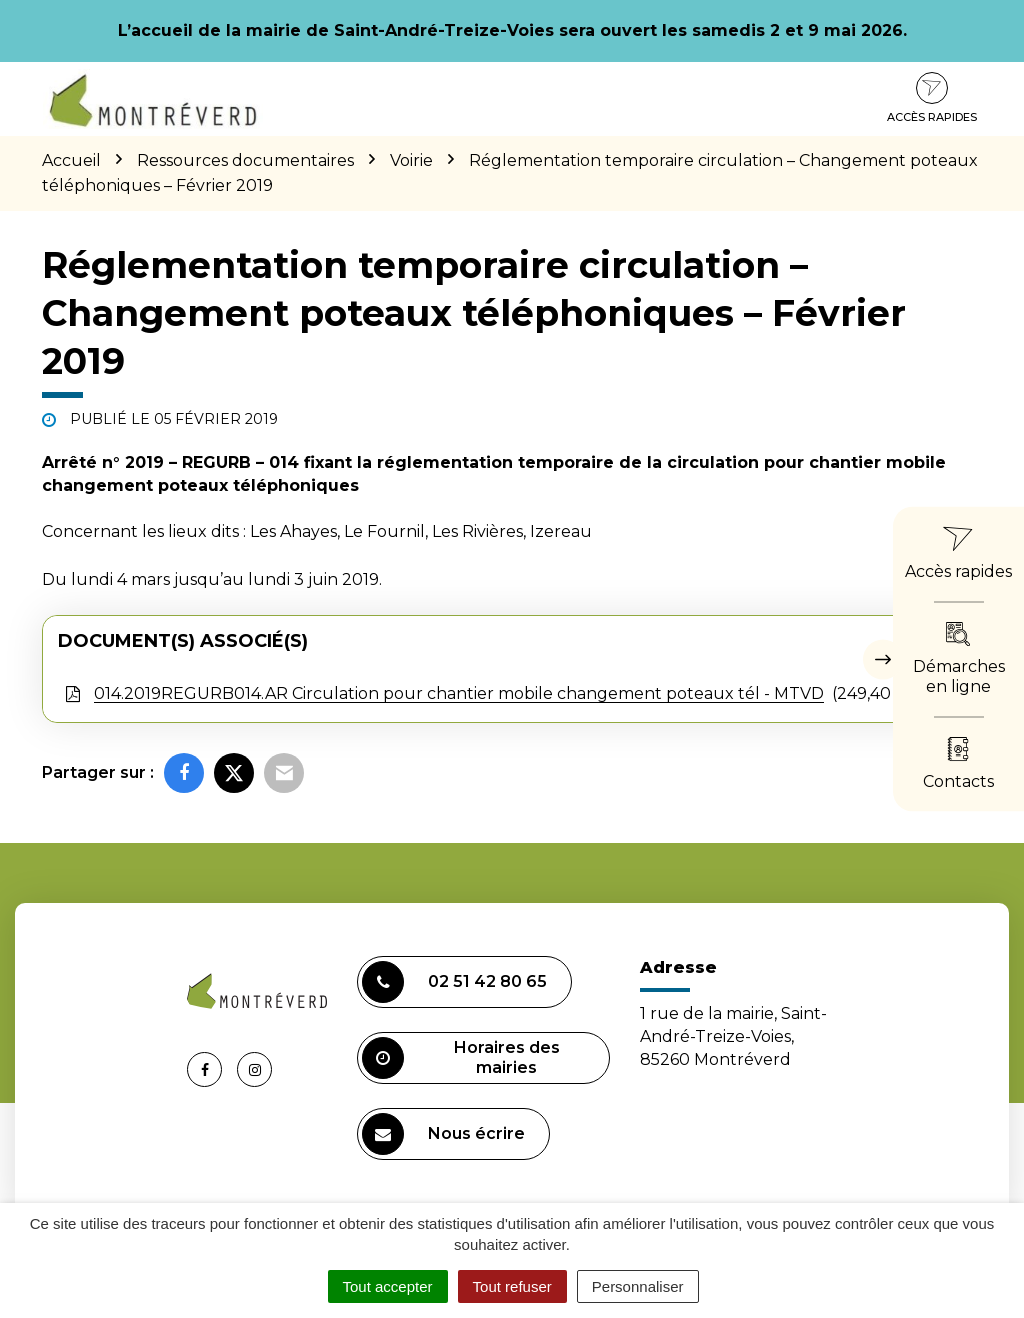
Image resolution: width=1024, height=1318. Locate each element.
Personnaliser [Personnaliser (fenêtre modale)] (638, 1286)
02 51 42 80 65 (454, 982)
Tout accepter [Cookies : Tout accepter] (388, 1286)
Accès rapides (932, 98)
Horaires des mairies (461, 1058)
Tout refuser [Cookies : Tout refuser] (512, 1286)
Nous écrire (443, 1134)
